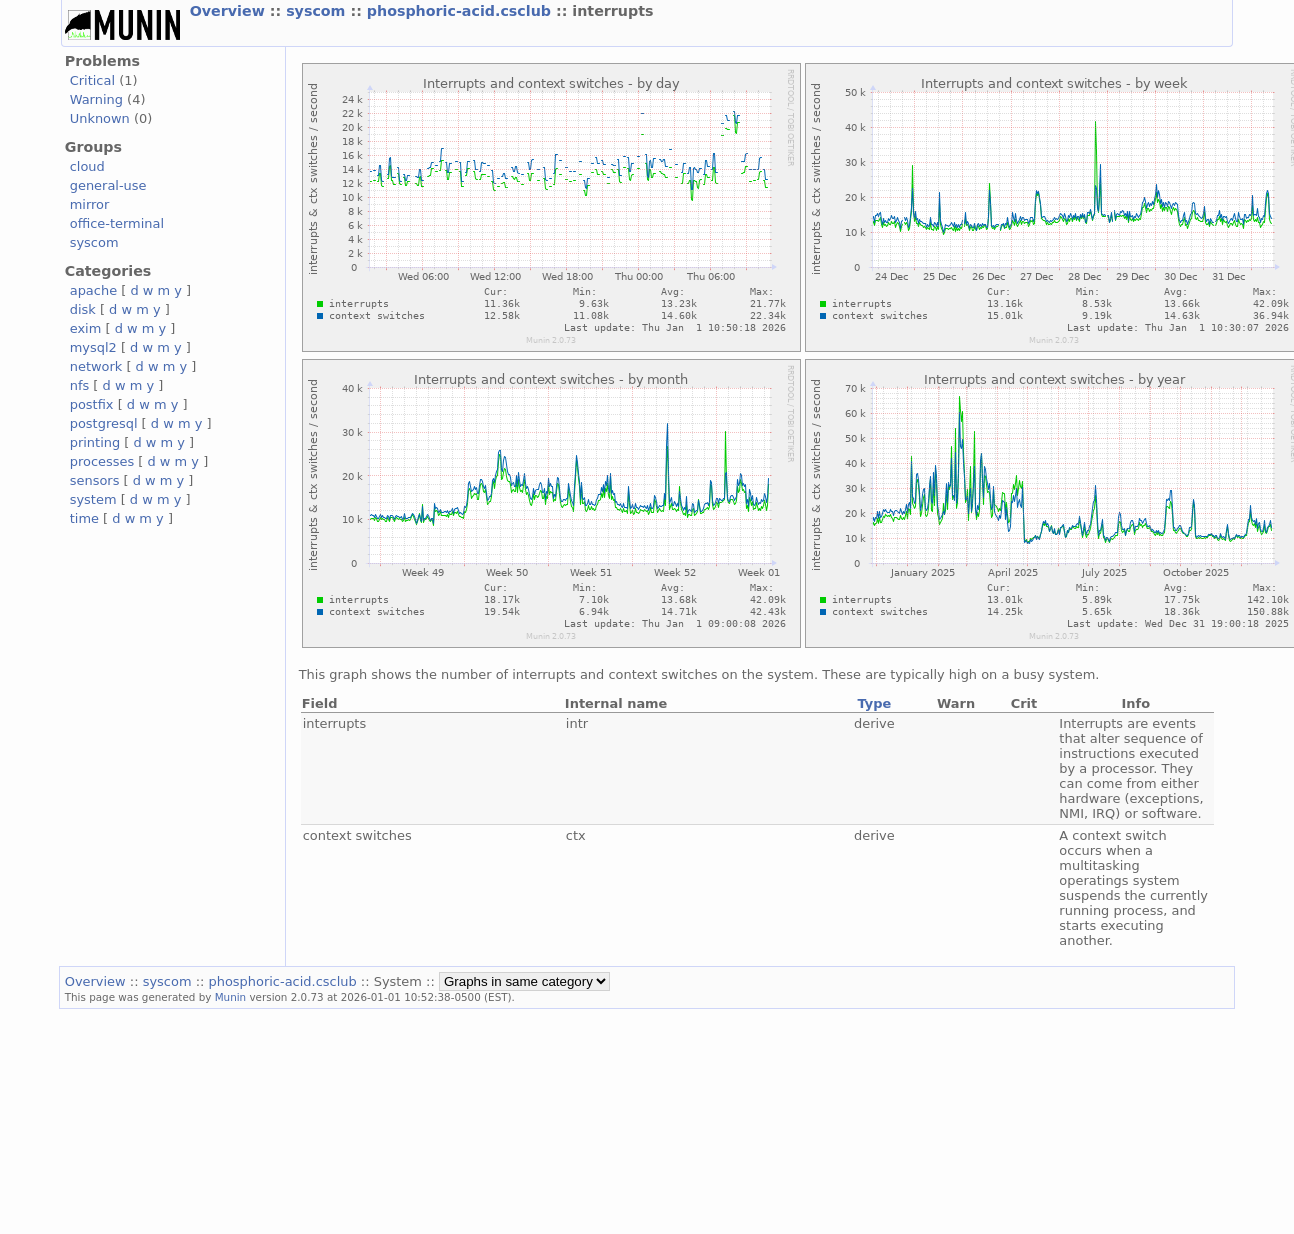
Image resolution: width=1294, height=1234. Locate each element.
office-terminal (117, 223)
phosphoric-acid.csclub (461, 11)
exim (86, 328)
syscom (318, 11)
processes (102, 461)
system (93, 499)
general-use (108, 185)
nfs (80, 385)
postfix (92, 404)
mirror (90, 204)
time (84, 518)
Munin (231, 997)
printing (95, 442)
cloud (87, 166)
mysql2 (93, 347)
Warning (96, 99)
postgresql (104, 423)
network (96, 366)
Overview (230, 11)
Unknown (100, 118)
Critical (92, 80)
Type (874, 703)
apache (93, 290)
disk (83, 309)
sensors (95, 480)
